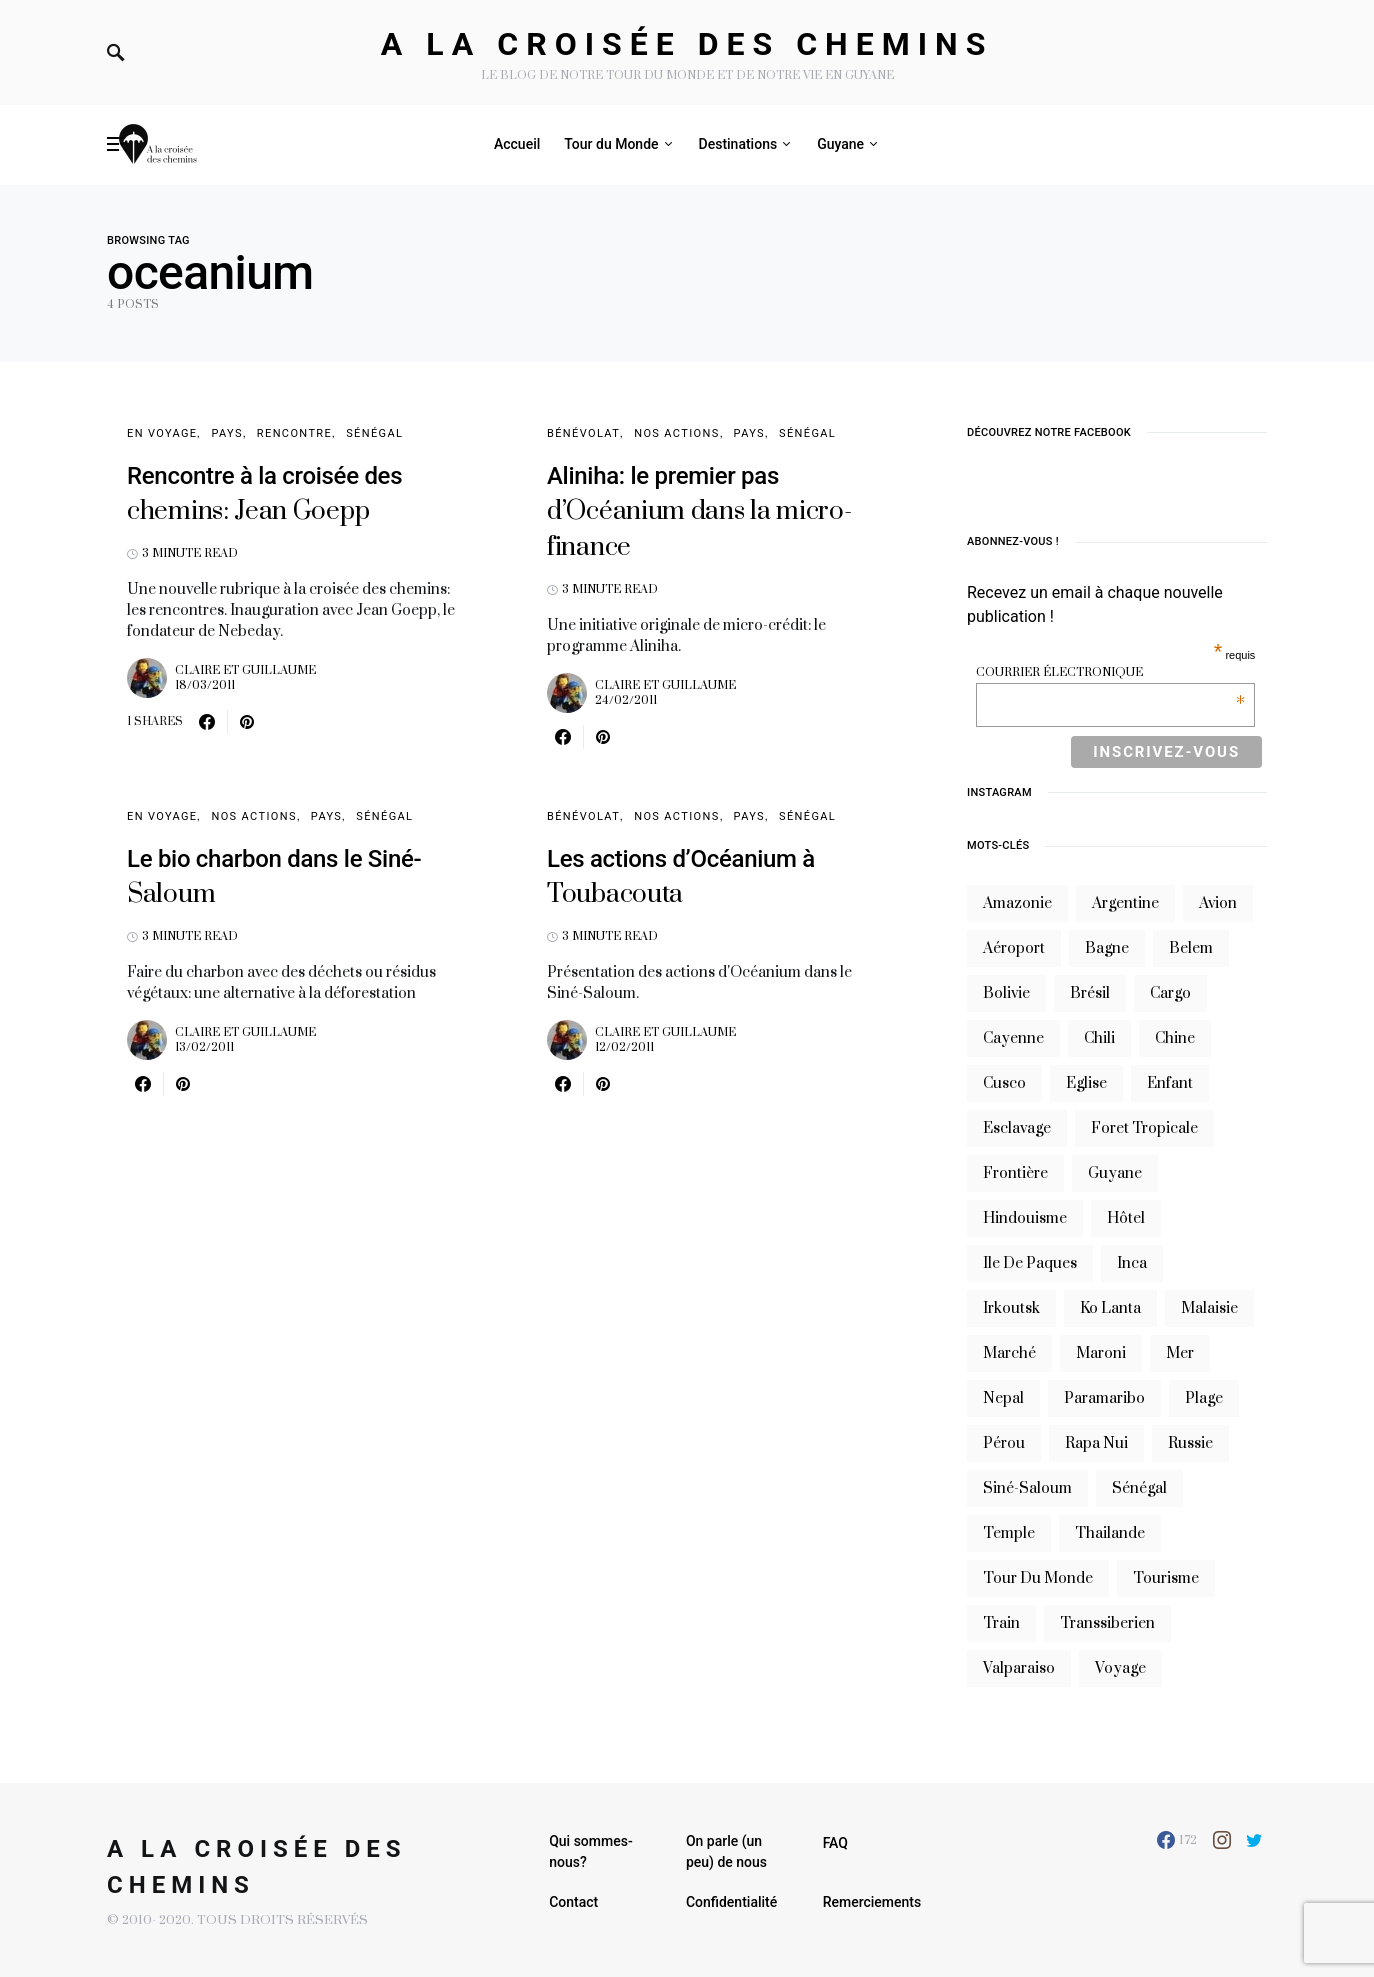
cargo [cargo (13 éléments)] (1170, 993)
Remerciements (872, 1902)
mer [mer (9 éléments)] (1180, 1353)
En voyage (162, 433)
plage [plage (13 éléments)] (1204, 1398)
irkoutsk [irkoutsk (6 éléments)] (1011, 1308)
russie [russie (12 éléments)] (1190, 1443)
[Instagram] (1222, 1840)
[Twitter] (1254, 1840)
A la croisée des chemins (687, 44)
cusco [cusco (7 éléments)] (1004, 1083)
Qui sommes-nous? (590, 1851)
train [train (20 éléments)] (1001, 1623)
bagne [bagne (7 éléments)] (1107, 948)
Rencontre (294, 433)
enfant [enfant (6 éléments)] (1170, 1083)
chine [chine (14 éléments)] (1175, 1038)
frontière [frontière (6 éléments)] (1015, 1173)
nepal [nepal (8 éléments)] (1003, 1398)
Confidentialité (731, 1902)
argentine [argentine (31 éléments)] (1125, 903)
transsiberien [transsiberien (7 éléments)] (1107, 1623)
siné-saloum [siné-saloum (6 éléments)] (1027, 1488)
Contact (573, 1902)
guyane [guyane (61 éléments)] (1115, 1173)
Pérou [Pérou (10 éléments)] (1004, 1443)
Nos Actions (676, 433)
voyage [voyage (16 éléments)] (1120, 1668)
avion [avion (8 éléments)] (1218, 903)
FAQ (835, 1843)
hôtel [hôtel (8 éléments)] (1126, 1218)
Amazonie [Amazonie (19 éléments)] (1017, 903)
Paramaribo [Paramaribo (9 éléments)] (1104, 1398)
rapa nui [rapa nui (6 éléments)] (1096, 1443)
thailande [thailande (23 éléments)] (1110, 1533)
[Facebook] (1177, 1840)
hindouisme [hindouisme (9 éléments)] (1025, 1218)
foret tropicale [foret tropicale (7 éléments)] (1144, 1128)
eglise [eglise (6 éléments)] (1086, 1083)
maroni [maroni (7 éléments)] (1101, 1353)
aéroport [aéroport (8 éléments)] (1014, 948)
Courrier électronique (1110, 672)
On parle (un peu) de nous (726, 1851)
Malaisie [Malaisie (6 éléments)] (1209, 1308)
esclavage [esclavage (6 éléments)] (1017, 1128)
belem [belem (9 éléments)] (1191, 948)
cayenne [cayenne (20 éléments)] (1013, 1038)
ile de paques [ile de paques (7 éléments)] (1030, 1263)
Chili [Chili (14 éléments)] (1099, 1038)
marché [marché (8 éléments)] (1009, 1353)
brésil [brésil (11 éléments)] (1090, 993)
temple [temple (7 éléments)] (1009, 1533)
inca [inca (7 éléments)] (1132, 1263)
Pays (226, 433)
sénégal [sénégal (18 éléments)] (1139, 1488)
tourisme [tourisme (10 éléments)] (1166, 1578)
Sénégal (374, 433)
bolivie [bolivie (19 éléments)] (1006, 993)
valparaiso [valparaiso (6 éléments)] (1019, 1668)
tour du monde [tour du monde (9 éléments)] (1038, 1578)
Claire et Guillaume (245, 670)
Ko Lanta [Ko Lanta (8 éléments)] (1110, 1308)
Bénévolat (583, 433)
